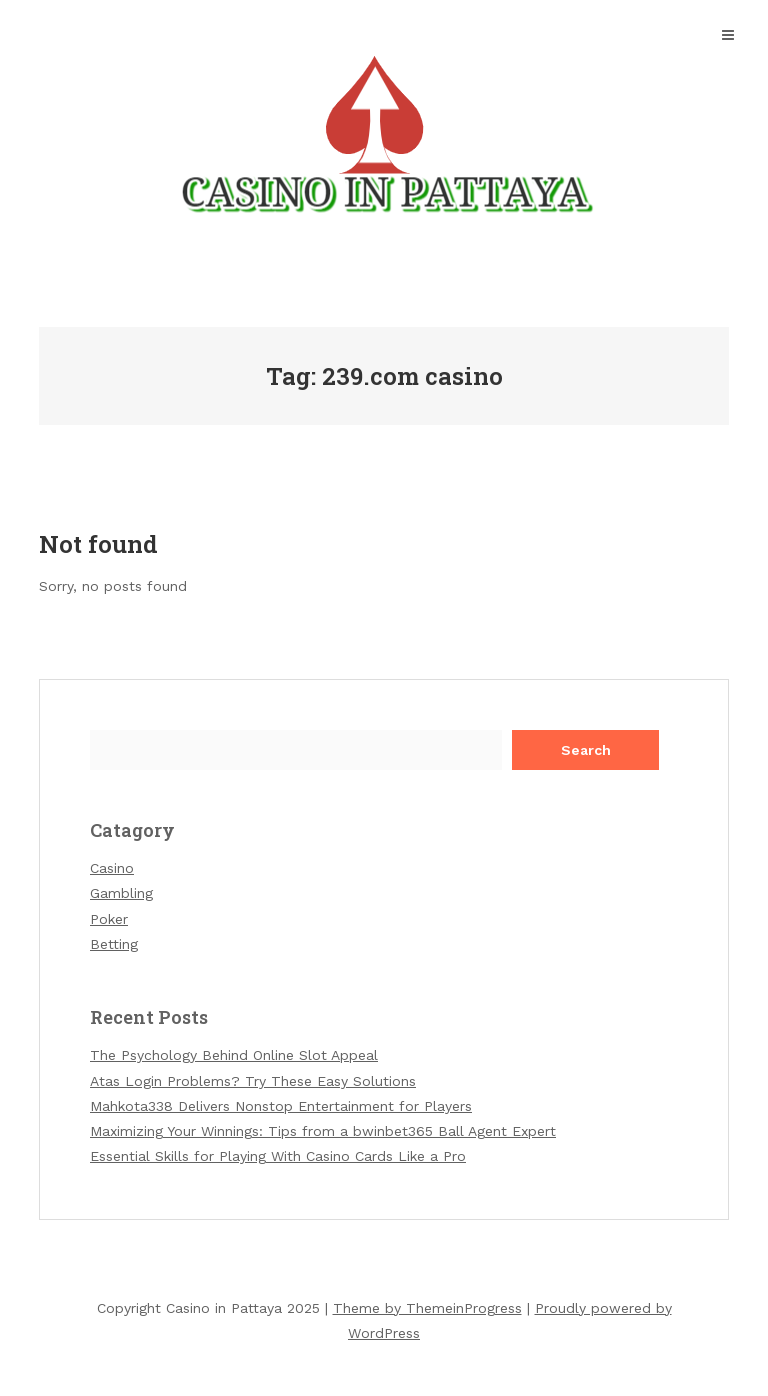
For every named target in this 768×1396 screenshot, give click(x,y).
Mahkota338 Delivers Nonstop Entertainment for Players (281, 1106)
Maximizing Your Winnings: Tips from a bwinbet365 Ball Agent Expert (323, 1131)
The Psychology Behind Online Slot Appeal (234, 1055)
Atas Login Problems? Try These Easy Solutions (253, 1081)
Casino (112, 868)
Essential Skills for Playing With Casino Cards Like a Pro (278, 1156)
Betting (114, 944)
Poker (109, 919)
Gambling (121, 893)
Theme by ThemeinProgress (427, 1308)
